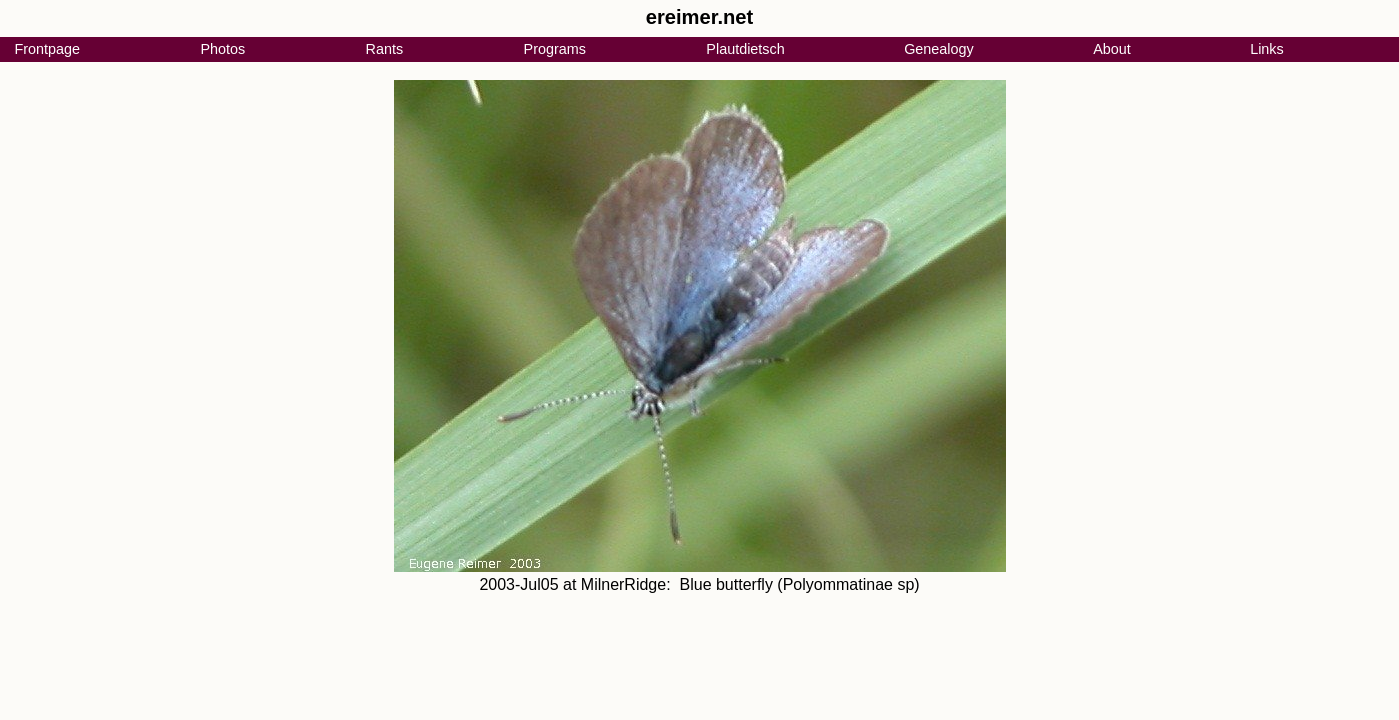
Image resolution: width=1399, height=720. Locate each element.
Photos (222, 49)
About (1112, 49)
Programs (555, 49)
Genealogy (939, 49)
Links (1267, 49)
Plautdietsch (745, 49)
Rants (385, 49)
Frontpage (47, 49)
